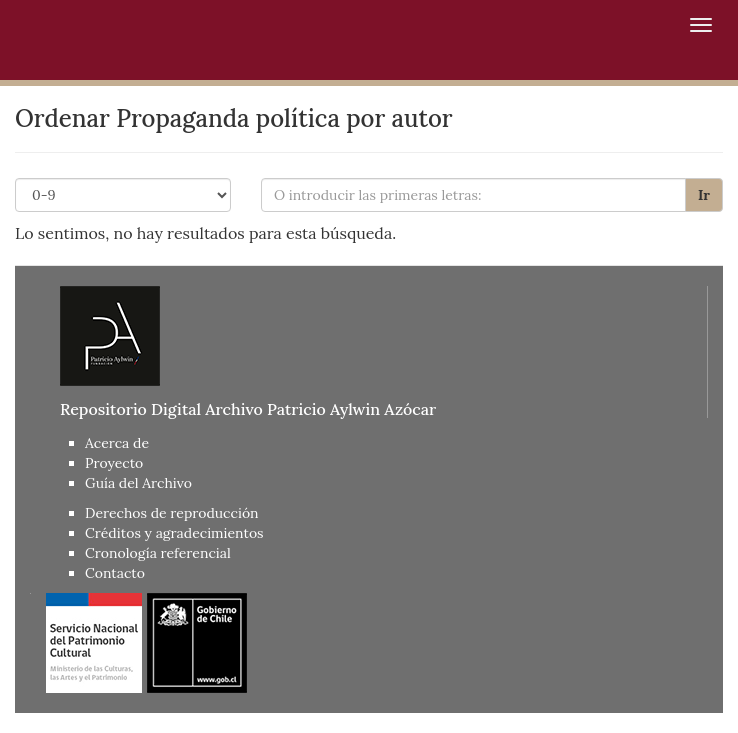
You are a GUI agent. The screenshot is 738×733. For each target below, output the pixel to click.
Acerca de (117, 443)
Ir (704, 195)
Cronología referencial (158, 553)
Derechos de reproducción (172, 513)
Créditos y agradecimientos (174, 533)
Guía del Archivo (138, 483)
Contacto (115, 573)
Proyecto (114, 463)
